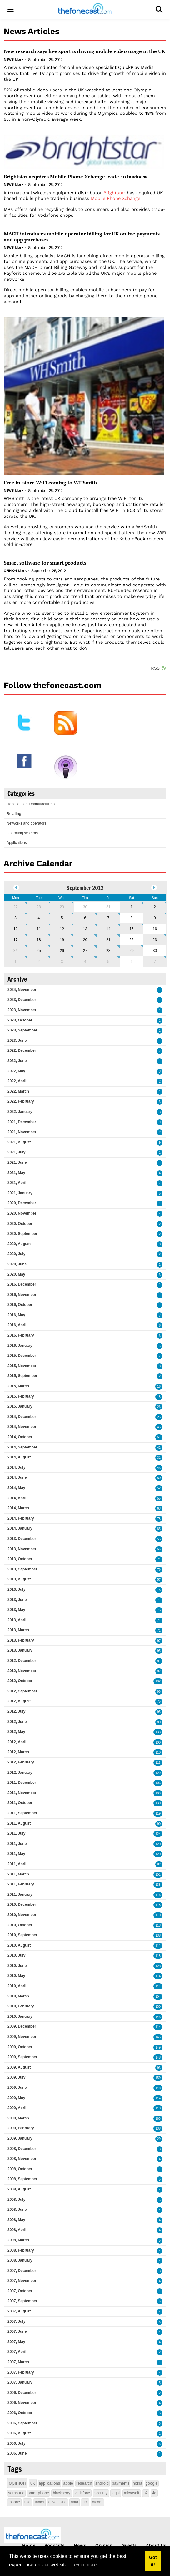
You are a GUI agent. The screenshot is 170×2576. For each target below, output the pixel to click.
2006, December (22, 2392)
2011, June (17, 1843)
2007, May (16, 2342)
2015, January (20, 1406)
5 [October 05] (108, 961)
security (100, 2493)
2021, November (22, 1132)
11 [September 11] (39, 929)
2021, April (17, 1183)
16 (159, 1386)
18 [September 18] (39, 940)
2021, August (19, 1142)
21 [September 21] (108, 940)
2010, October (20, 1925)
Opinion (10, 570)
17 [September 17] (15, 940)
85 (159, 1529)
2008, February (21, 2250)
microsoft (131, 2493)
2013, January (20, 1650)
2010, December (22, 1904)
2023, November (22, 1010)
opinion (17, 2483)
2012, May (16, 1731)
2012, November (22, 1671)
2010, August (19, 1945)
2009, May (16, 2098)
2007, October (20, 2291)
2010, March (18, 1996)
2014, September (22, 1447)
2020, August (19, 1244)
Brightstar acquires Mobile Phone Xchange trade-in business (75, 177)
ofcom (97, 2502)
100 (158, 1742)
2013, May (16, 1610)
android (102, 2483)
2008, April (17, 2230)
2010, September (22, 1935)
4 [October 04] (85, 961)
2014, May (16, 1488)
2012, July (16, 1711)
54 (159, 1437)
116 (158, 1895)
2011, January (20, 1894)
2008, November (22, 2158)
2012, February (21, 1762)
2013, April (17, 1620)
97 (159, 1640)
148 (158, 2057)
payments (120, 2483)
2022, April (17, 1081)
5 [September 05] (62, 918)
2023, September (22, 1030)
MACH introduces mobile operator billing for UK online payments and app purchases (82, 237)
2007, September (22, 2301)
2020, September (22, 1233)
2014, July (16, 1467)
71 (159, 1559)
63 (159, 1508)
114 (158, 1976)
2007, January (20, 2382)
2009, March (18, 2118)
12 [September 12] (62, 929)
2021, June (17, 1162)
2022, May (16, 1071)
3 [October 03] (62, 961)
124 (158, 1834)
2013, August (19, 1579)
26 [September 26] (62, 950)
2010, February (21, 2006)
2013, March (18, 1630)
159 (158, 2077)
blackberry (61, 2493)
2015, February (21, 1396)
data (74, 2502)
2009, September (22, 2057)
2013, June (17, 1600)
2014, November (22, 1426)
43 (159, 1468)
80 (159, 1722)
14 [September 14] (108, 929)
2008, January (20, 2260)
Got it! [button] (153, 2561)
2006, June (17, 2453)
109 (158, 1793)
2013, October (20, 1559)
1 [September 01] (132, 907)
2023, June (17, 1040)
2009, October (20, 2047)
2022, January (20, 1111)
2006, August (19, 2433)
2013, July (16, 1589)
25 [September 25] (39, 950)
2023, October (20, 1020)
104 (158, 1996)
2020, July (16, 1254)
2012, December (22, 1660)
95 (159, 1650)
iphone (14, 2502)
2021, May (16, 1173)
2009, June (17, 2087)
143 (158, 2017)
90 (159, 1824)
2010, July (16, 1955)
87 (159, 1671)
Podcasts (54, 2545)
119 (158, 1813)
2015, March (18, 1386)
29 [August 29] (62, 907)
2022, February (21, 1101)
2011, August (19, 1823)
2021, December (22, 1122)
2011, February (21, 1884)
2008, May (16, 2220)
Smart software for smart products (45, 563)
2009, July (16, 2077)
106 (158, 1783)
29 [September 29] (131, 950)
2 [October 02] (39, 961)
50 (159, 1478)
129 (158, 1773)
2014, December (22, 1416)
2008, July (16, 2199)
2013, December (22, 1538)
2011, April (17, 1864)
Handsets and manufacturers (31, 804)
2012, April (17, 1742)
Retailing (14, 814)
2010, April (17, 1986)
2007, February (21, 2372)
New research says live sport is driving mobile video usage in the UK (84, 51)
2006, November (22, 2402)
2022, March (18, 1091)
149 (158, 2047)
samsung (16, 2493)
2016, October (20, 1305)
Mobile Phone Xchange (115, 198)
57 (159, 1579)
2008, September (22, 2179)
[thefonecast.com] (84, 9)
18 (159, 1397)
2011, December (22, 1782)
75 (159, 1590)
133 (158, 1732)
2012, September (22, 1691)
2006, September (22, 2423)
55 (159, 1498)
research (84, 2483)
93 (159, 2067)
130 (158, 1803)
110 (158, 1752)
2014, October (20, 1437)
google (152, 2483)
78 (159, 1519)
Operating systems (22, 833)
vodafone (82, 2493)
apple (68, 2483)
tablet (39, 2502)
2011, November (22, 1793)
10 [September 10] (15, 929)
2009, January (20, 2138)
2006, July (16, 2443)
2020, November (22, 1213)
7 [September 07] (108, 918)
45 (159, 1427)
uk (32, 2483)
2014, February (21, 1518)
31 (159, 1457)
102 (158, 1681)
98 (159, 1691)
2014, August (19, 1457)
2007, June (17, 2331)
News (8, 59)
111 (158, 1946)
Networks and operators (26, 823)
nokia (137, 2483)
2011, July (16, 1833)
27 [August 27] (15, 907)
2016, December (22, 1284)
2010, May (16, 1975)
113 (158, 1762)
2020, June (17, 1264)
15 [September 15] (131, 929)
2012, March (18, 1752)
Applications (17, 843)
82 (159, 1864)
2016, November (22, 1295)
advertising (57, 2502)
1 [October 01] (15, 961)
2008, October (20, 2169)
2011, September (22, 1813)
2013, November (22, 1549)
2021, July (16, 1152)
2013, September (22, 1569)
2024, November (22, 989)
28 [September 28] (108, 950)
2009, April (17, 2108)
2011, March (18, 1874)
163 (158, 2118)
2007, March (18, 2362)
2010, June (17, 1965)
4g (154, 2493)
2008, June (17, 2209)
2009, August (19, 2067)
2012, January (20, 1772)
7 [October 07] (155, 961)
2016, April (17, 1325)
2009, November (22, 2037)
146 (158, 2037)
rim (85, 2502)
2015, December (22, 1355)
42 (159, 1447)
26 (159, 1407)
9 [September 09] (155, 918)
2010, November (22, 1915)
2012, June (17, 1722)
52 (159, 1488)
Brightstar (114, 192)
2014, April (17, 1498)
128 (158, 1966)
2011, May (16, 1853)
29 (159, 2139)
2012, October (20, 1681)
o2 (146, 2493)
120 (158, 1844)
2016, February (21, 1335)
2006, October (20, 2413)
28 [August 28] (39, 907)
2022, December (22, 1050)
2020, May (16, 1274)
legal (116, 2493)
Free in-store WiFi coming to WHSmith (50, 483)
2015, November (22, 1366)
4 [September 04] (39, 918)
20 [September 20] (85, 940)
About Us (156, 2545)
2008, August (19, 2189)
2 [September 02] (155, 907)
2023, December (22, 999)
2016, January (20, 1345)
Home (28, 2545)
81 (159, 1661)
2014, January (20, 1528)
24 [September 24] (15, 950)
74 (159, 1620)
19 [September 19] (62, 940)
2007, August (19, 2311)
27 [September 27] (85, 950)
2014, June (17, 1477)
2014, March (18, 1508)
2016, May (16, 1315)
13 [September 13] (85, 929)
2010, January (20, 2016)
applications (49, 2483)
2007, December (22, 2270)
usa (27, 2502)
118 (158, 1905)
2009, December (22, 2026)
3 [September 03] (15, 918)
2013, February (21, 1640)
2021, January (20, 1193)
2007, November (22, 2280)
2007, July (16, 2321)
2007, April (17, 2352)
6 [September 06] (85, 918)
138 (158, 1884)
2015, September (22, 1376)
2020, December (22, 1203)
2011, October (20, 1803)
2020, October (20, 1223)
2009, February (21, 2128)
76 (159, 1569)
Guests (129, 2545)
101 (158, 1874)
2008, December (22, 2149)
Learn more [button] (84, 2564)
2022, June (17, 1061)
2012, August (19, 1701)
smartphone (38, 2493)
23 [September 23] (155, 940)
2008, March (18, 2240)
